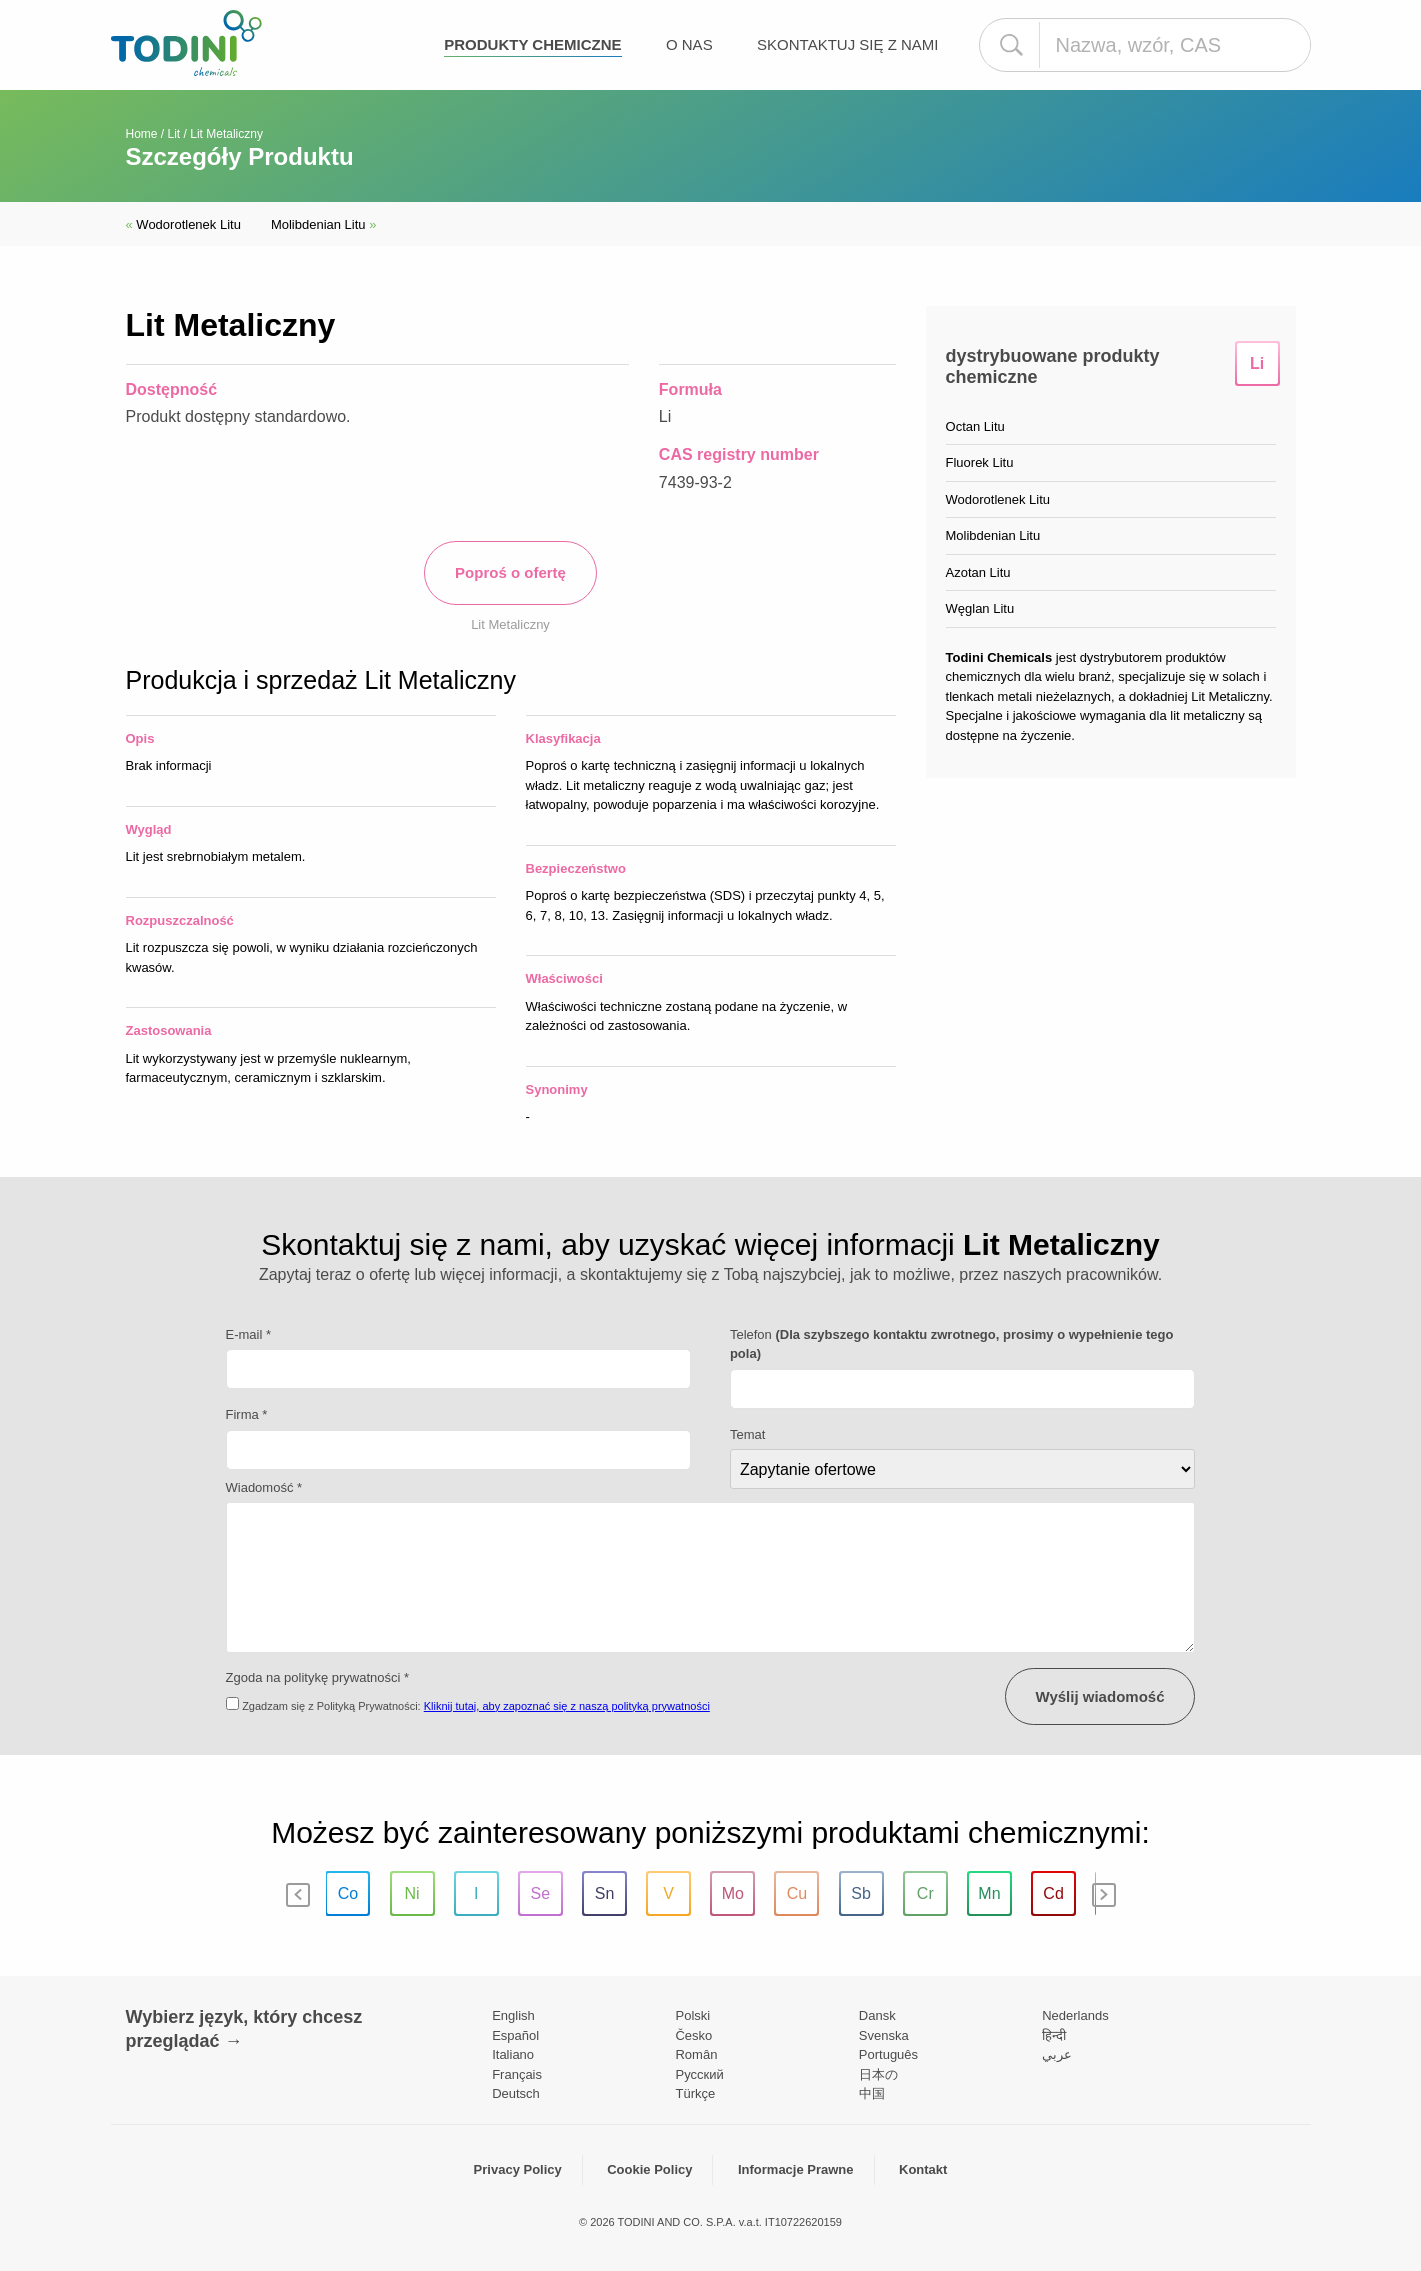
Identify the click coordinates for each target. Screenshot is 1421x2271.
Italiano (513, 2054)
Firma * (247, 1414)
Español (515, 2035)
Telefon (952, 1344)
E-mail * (249, 1334)
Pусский (699, 2074)
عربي (1057, 2054)
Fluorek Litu (980, 462)
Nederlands (1075, 2015)
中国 (872, 2093)
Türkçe (695, 2093)
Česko (693, 2035)
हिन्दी (1054, 2035)
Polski (692, 2015)
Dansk (877, 2015)
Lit (174, 134)
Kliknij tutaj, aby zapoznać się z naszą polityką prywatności (567, 1706)
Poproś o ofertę (510, 572)
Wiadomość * (264, 1487)
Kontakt (923, 2169)
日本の (878, 2074)
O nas (689, 44)
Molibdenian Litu (324, 224)
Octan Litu (975, 426)
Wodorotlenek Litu (183, 224)
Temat (747, 1434)
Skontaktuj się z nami (847, 44)
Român (696, 2054)
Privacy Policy (518, 2169)
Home (142, 134)
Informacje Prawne (796, 2169)
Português (888, 2054)
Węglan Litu (980, 608)
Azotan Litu (978, 572)
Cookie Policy (649, 2169)
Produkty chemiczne (532, 44)
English (513, 2015)
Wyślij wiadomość (1100, 1696)
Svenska (884, 2035)
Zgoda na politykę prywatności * (318, 1677)
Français (517, 2074)
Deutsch (516, 2093)
